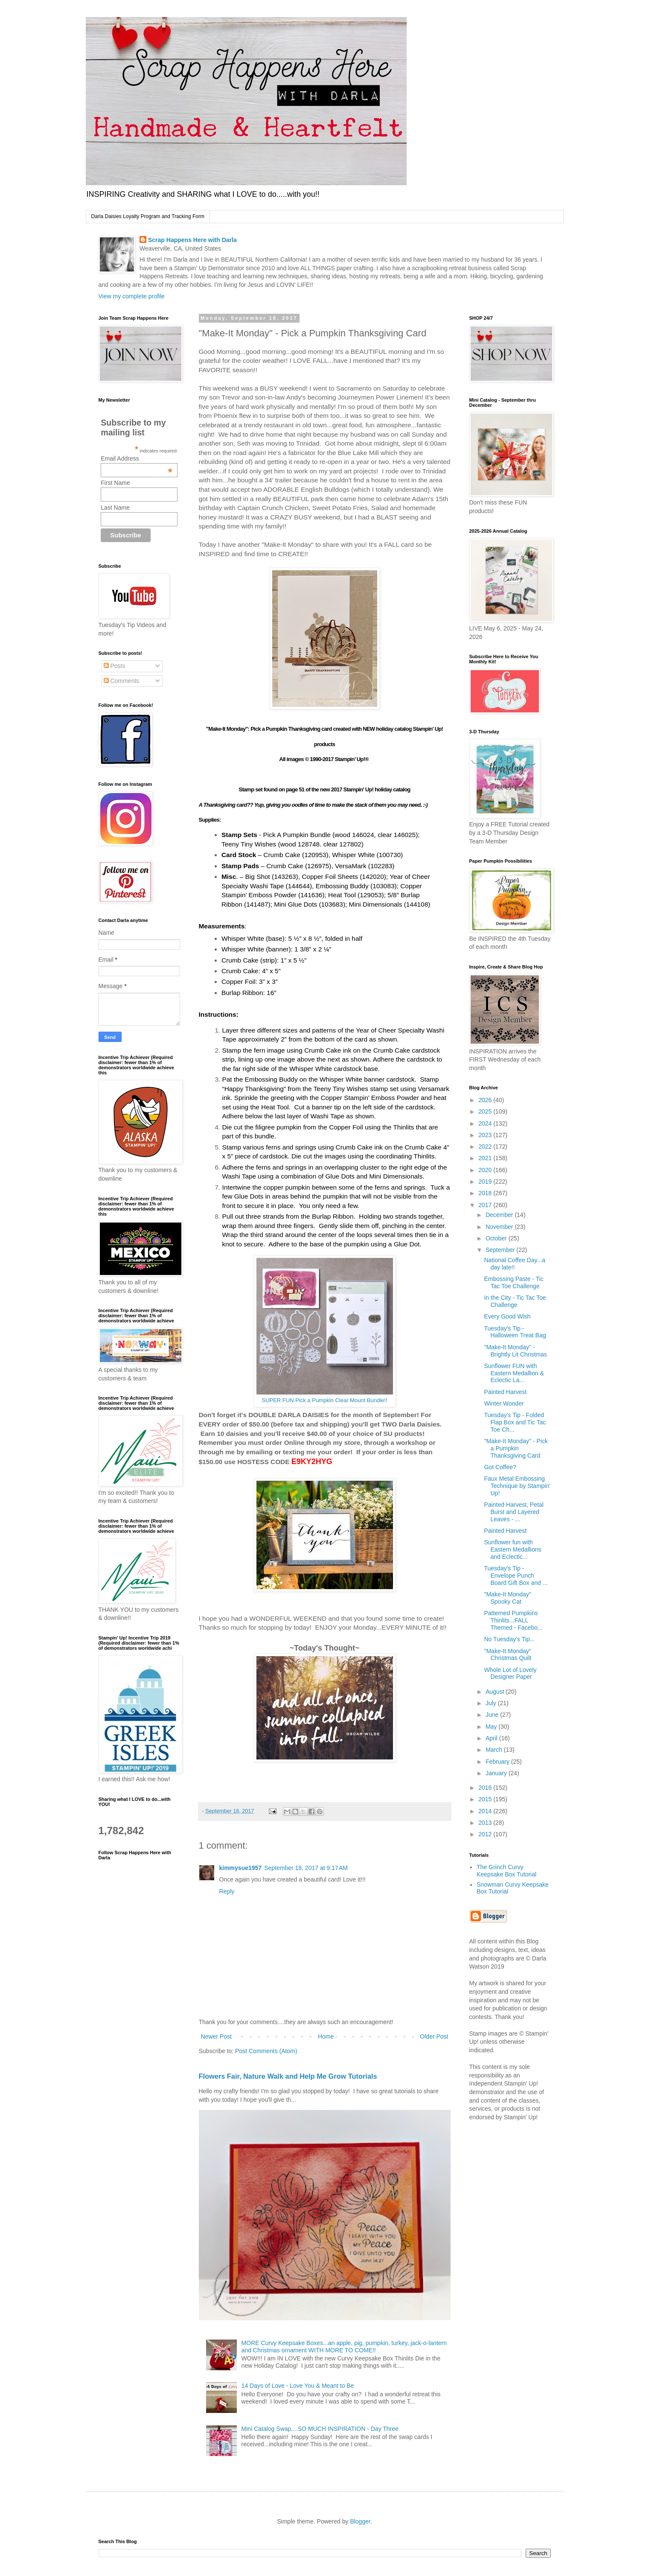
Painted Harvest (505, 1392)
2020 (485, 1170)
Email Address (136, 458)
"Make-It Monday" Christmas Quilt (507, 1655)
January (497, 1773)
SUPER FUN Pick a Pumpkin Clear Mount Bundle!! (324, 1400)
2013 (485, 1822)
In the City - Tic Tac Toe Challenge (515, 1301)
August (496, 1691)
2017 (485, 1205)
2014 (485, 1811)
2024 (485, 1123)
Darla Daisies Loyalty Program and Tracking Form (147, 216)
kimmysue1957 (240, 1867)
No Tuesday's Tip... (509, 1639)
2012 (485, 1834)
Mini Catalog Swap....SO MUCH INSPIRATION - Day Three (320, 2428)
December (500, 1214)
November (500, 1226)
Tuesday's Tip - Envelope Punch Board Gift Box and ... (515, 1575)
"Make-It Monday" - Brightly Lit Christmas (515, 1351)
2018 (485, 1193)
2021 (485, 1158)
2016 (485, 1787)
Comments (122, 680)
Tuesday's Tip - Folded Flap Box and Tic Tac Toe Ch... (515, 1422)
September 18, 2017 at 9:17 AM (306, 1867)
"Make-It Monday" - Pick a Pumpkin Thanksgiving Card (515, 1448)
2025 (485, 1111)
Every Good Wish (507, 1316)
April (492, 1738)
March (495, 1749)
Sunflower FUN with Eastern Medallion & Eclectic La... (514, 1373)
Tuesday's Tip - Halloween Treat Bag (515, 1332)
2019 (485, 1181)
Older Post (434, 2036)
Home (326, 2036)
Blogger (360, 2521)
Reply (227, 1891)
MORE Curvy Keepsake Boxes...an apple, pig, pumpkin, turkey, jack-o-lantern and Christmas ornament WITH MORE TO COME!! (344, 2347)
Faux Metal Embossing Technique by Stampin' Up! (517, 1486)
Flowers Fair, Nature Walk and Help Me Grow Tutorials (288, 2076)
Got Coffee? (500, 1467)
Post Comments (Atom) (266, 2051)
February (498, 1761)
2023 (485, 1135)
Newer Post (216, 2036)
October (497, 1238)
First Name (115, 482)
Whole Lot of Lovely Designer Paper (510, 1673)
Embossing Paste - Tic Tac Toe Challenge (513, 1282)
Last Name (115, 507)
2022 (485, 1146)
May (492, 1726)
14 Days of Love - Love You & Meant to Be (298, 2385)
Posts (114, 665)
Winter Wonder (504, 1403)
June (493, 1714)
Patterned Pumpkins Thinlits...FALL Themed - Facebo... (513, 1620)
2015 (485, 1799)
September (501, 1249)
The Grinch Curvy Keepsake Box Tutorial (506, 1871)
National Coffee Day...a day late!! (514, 1264)
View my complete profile (132, 296)
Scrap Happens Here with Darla (192, 239)
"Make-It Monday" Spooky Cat (507, 1598)
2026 (485, 1100)
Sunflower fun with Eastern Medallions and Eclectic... (512, 1549)
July (492, 1703)
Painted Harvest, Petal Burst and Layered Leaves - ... (513, 1512)
